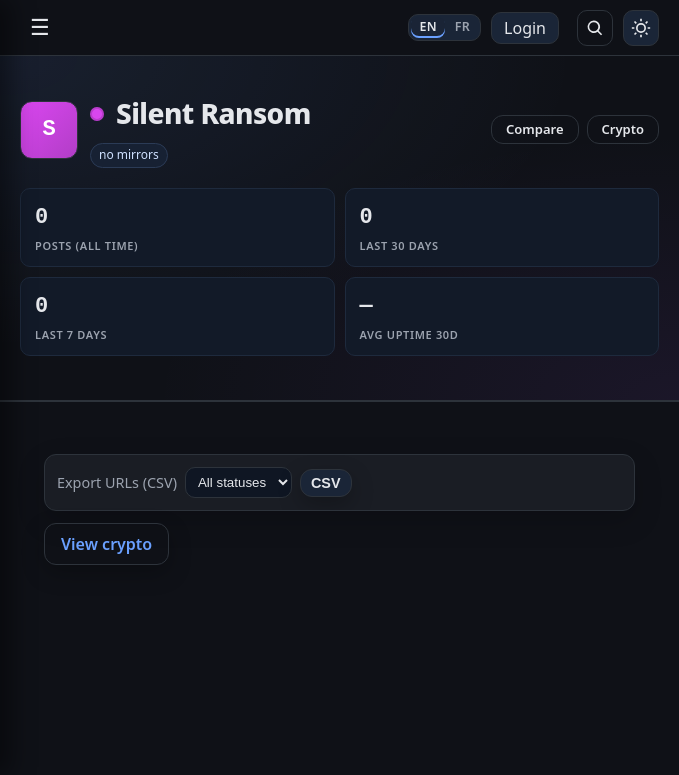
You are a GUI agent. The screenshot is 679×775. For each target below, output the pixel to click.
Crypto (623, 129)
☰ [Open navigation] (40, 27)
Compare (535, 129)
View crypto (106, 544)
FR (462, 26)
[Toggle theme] (641, 28)
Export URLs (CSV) (117, 482)
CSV (326, 483)
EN (427, 26)
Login (525, 28)
